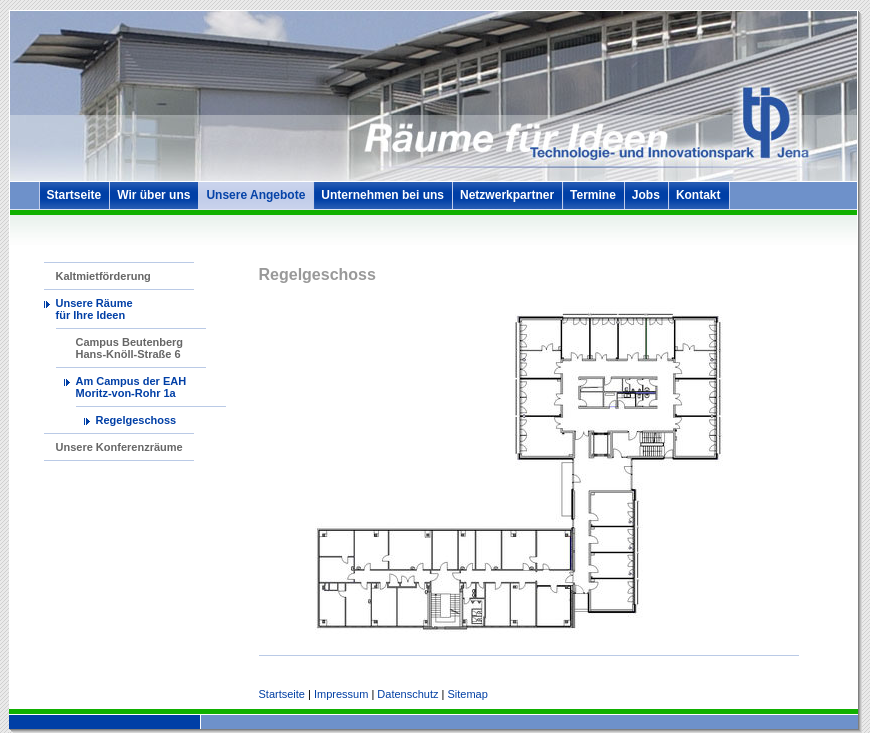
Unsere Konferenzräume (119, 447)
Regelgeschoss (136, 420)
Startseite (74, 195)
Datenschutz (407, 694)
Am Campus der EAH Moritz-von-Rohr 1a (131, 387)
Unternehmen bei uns (382, 195)
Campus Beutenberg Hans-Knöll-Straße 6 (130, 348)
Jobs (646, 195)
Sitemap (467, 694)
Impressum (341, 694)
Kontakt (698, 195)
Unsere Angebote (255, 195)
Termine (593, 195)
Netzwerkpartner (507, 195)
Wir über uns (153, 195)
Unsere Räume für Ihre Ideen (94, 309)
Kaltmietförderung (103, 276)
